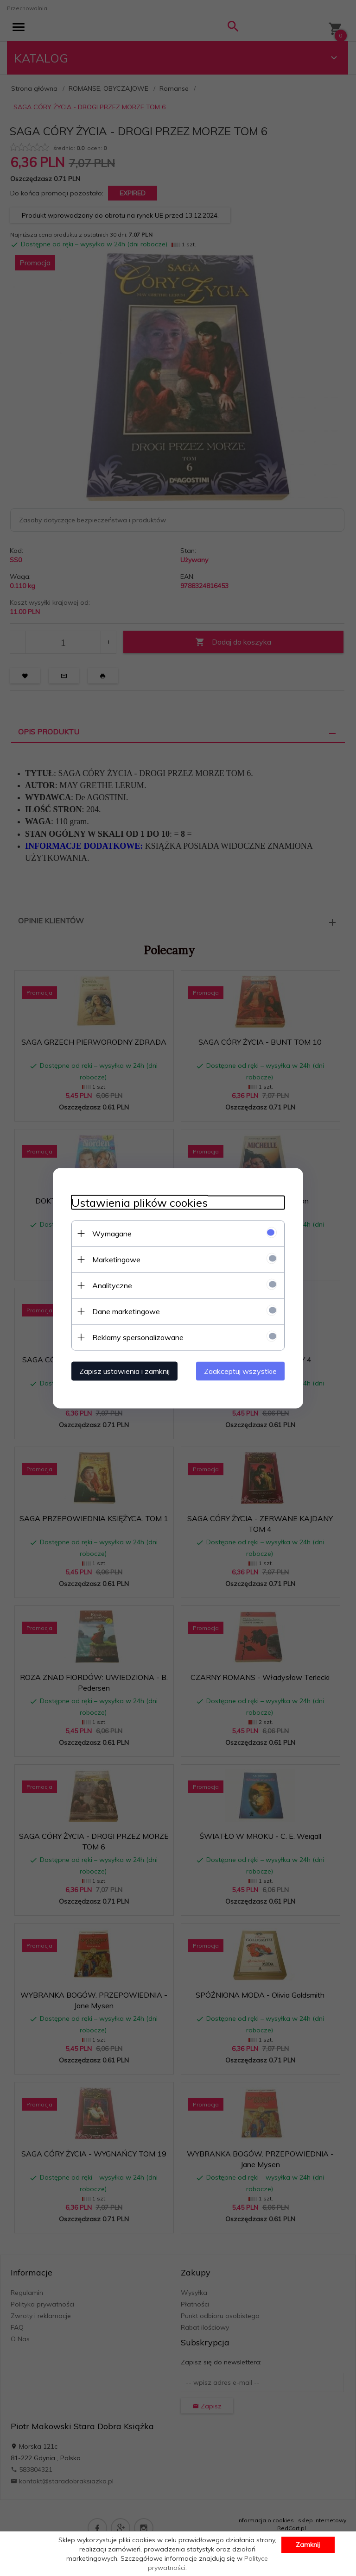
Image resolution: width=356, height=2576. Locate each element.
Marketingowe (116, 1259)
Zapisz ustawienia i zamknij (124, 1370)
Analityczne (112, 1285)
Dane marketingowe (126, 1311)
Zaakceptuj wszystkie (240, 1370)
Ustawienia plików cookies (139, 1202)
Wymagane (112, 1233)
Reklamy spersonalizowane (138, 1336)
